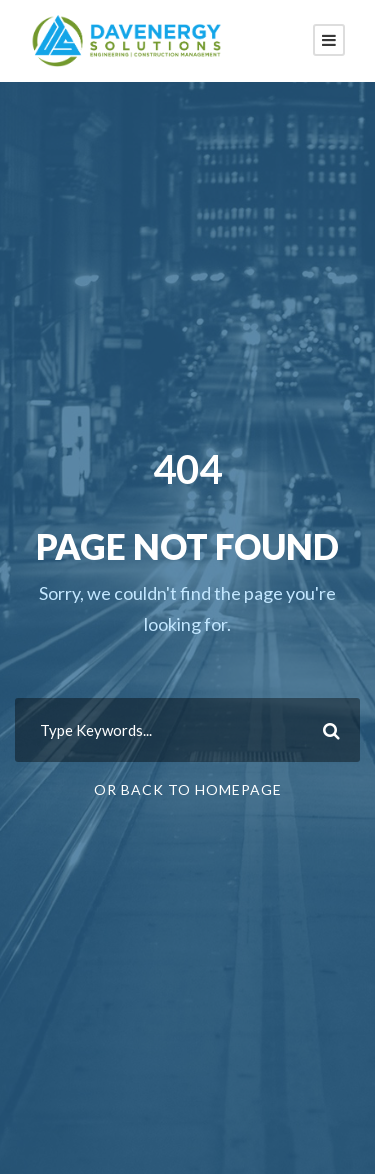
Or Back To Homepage (188, 789)
